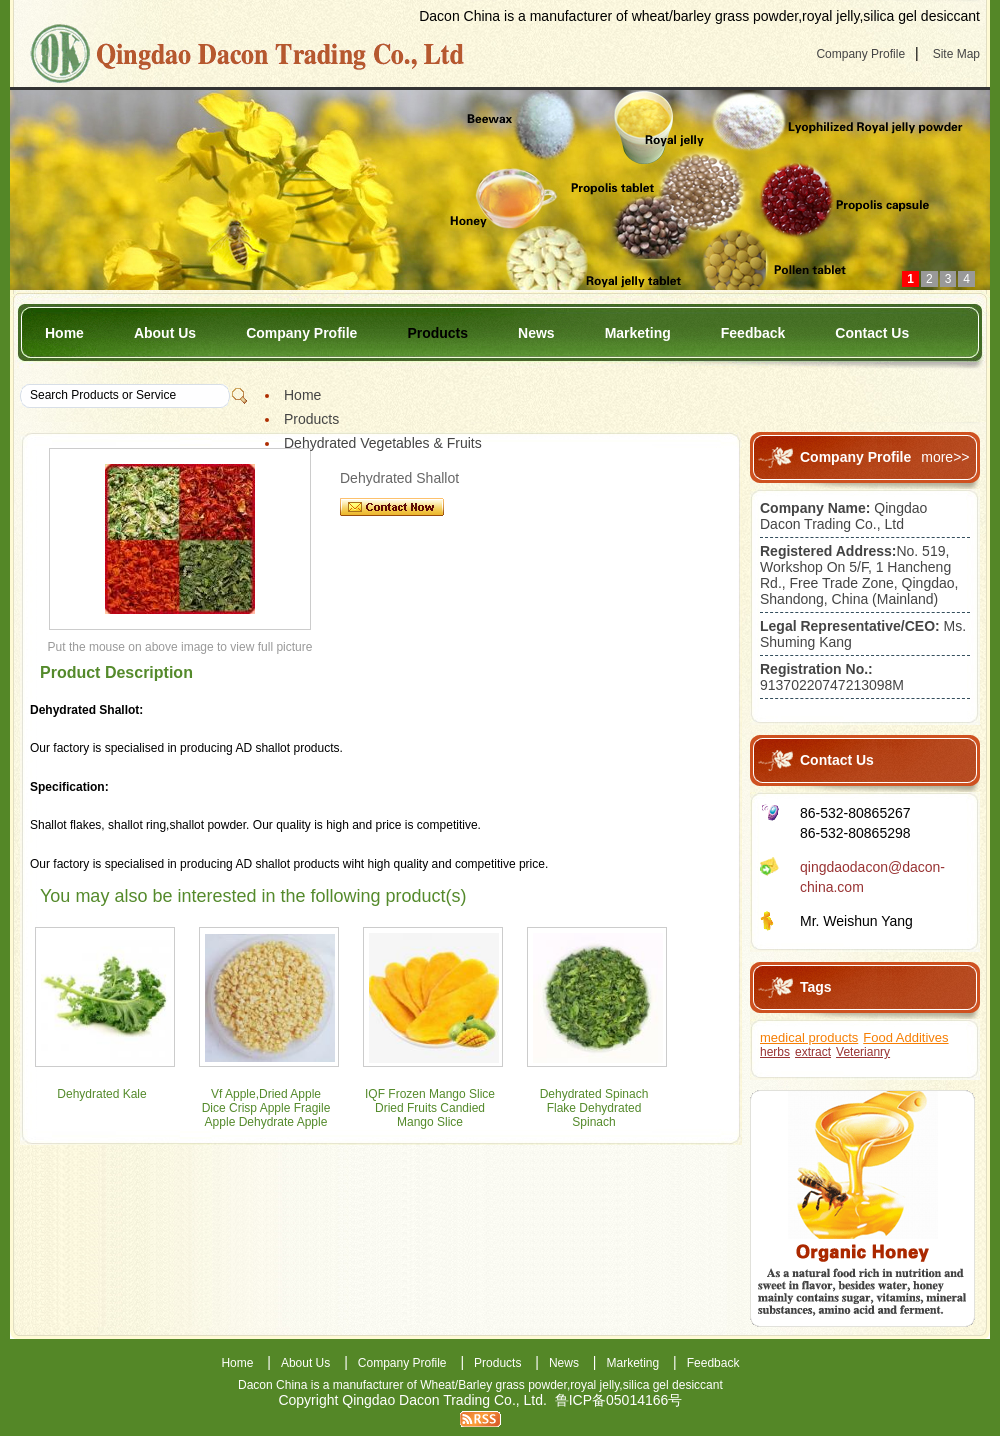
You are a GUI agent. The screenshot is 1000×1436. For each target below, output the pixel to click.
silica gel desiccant (673, 1385)
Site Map (956, 54)
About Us (165, 333)
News (536, 333)
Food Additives (905, 1037)
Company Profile (860, 54)
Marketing (638, 333)
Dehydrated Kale (101, 1094)
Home (64, 333)
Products (437, 333)
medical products (809, 1037)
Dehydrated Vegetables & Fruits (383, 443)
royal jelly (594, 1385)
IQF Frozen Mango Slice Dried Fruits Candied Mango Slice (430, 1108)
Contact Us (872, 333)
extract (813, 1052)
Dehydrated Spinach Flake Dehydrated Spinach (594, 1108)
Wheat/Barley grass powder (493, 1385)
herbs (775, 1052)
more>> (945, 457)
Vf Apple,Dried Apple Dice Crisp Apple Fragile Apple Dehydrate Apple (266, 1108)
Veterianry (863, 1052)
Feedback (753, 333)
